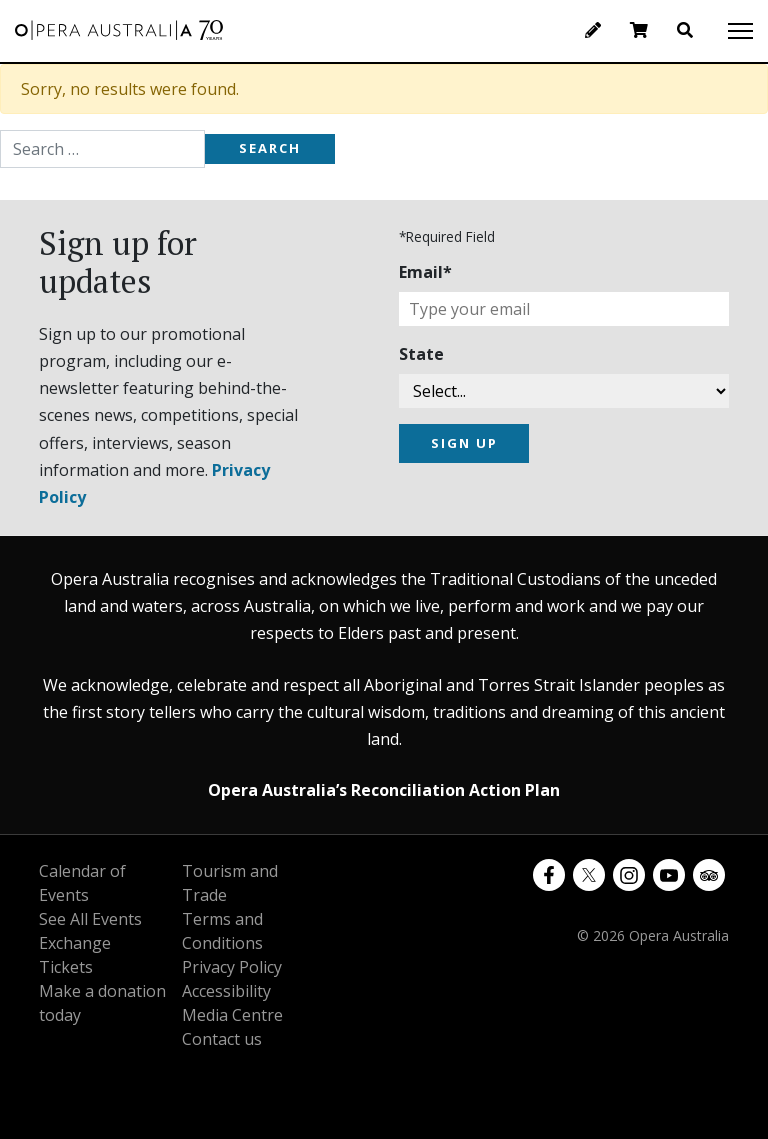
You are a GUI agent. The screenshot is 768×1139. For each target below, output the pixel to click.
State (421, 354)
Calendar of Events (82, 883)
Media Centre (232, 1015)
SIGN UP (464, 443)
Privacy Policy (232, 967)
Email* (425, 272)
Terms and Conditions (222, 931)
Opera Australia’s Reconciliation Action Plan (384, 790)
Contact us (222, 1039)
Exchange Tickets (75, 955)
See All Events (90, 919)
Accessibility (226, 991)
